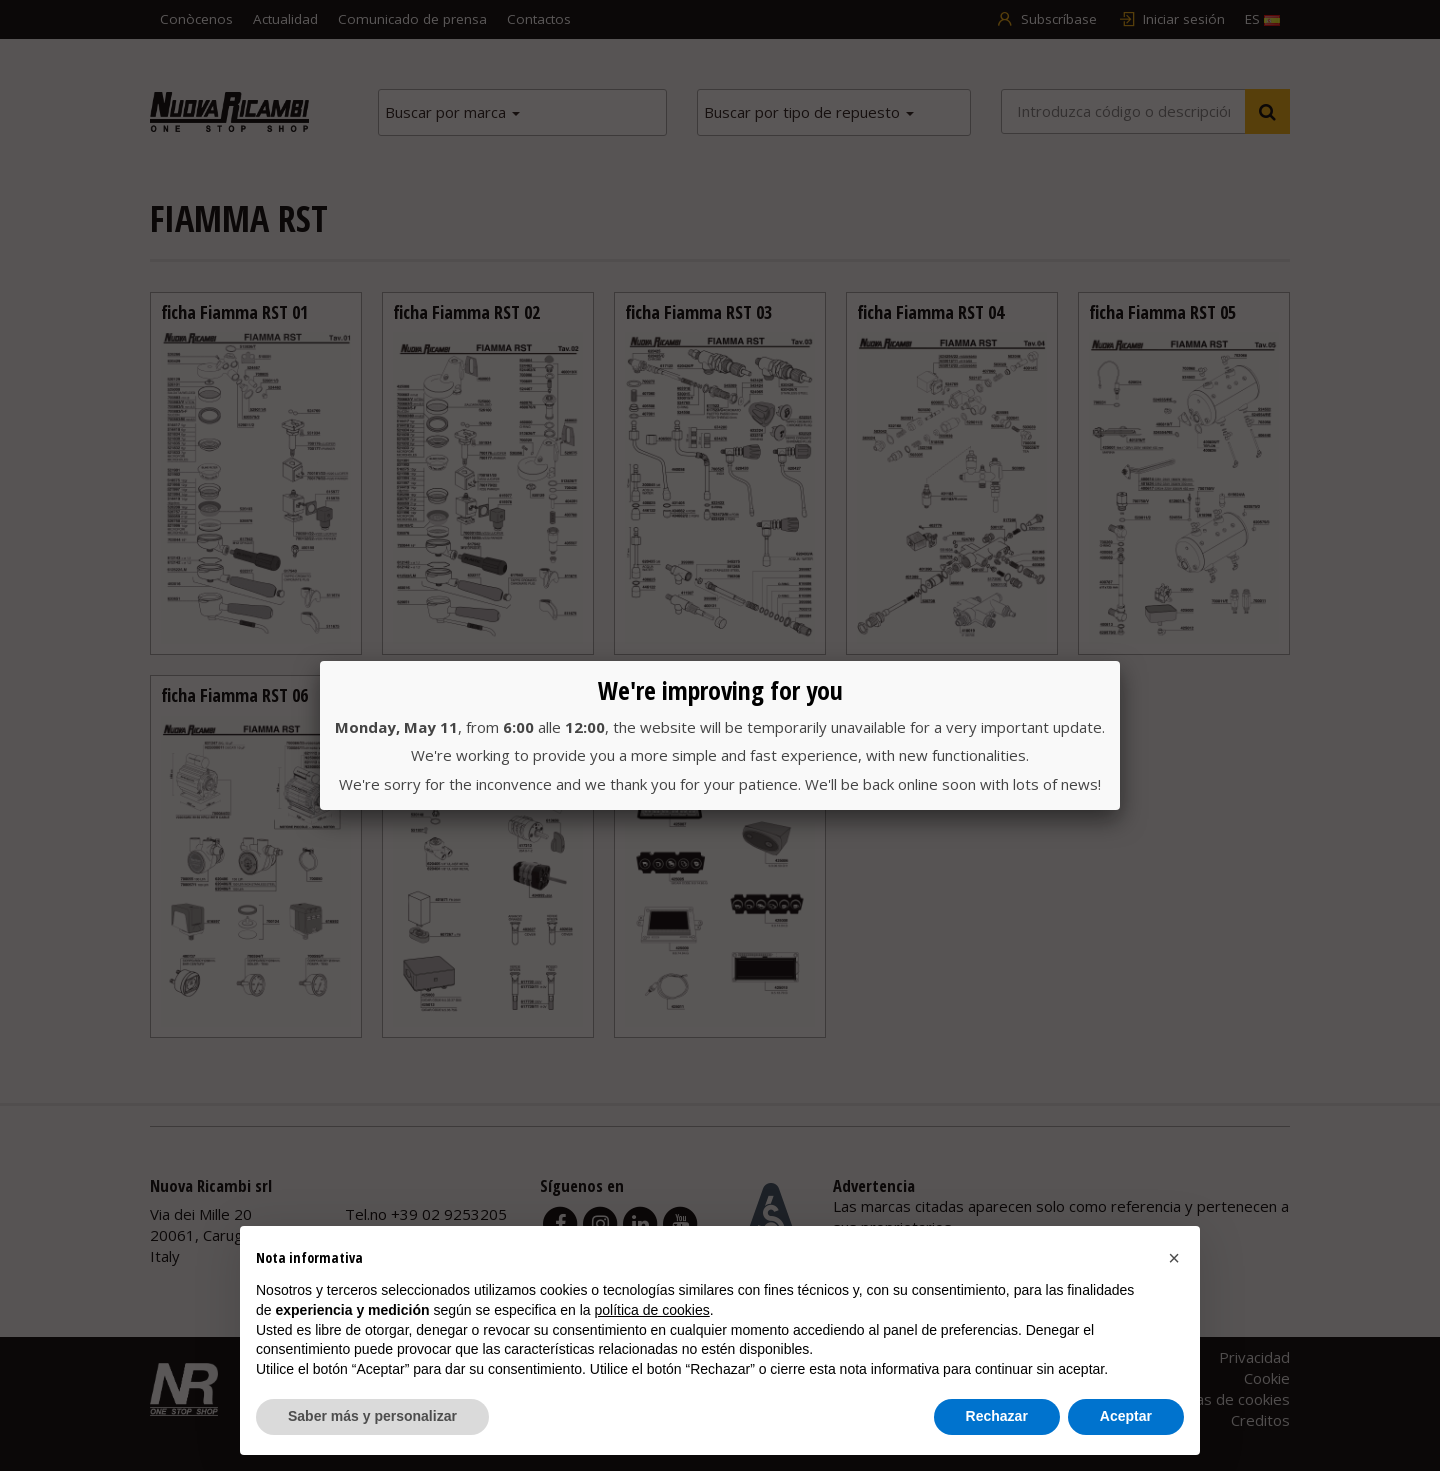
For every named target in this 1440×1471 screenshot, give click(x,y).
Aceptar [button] (1126, 1416)
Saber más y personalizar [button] (372, 1416)
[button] (1174, 1258)
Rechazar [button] (997, 1416)
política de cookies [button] (652, 1310)
